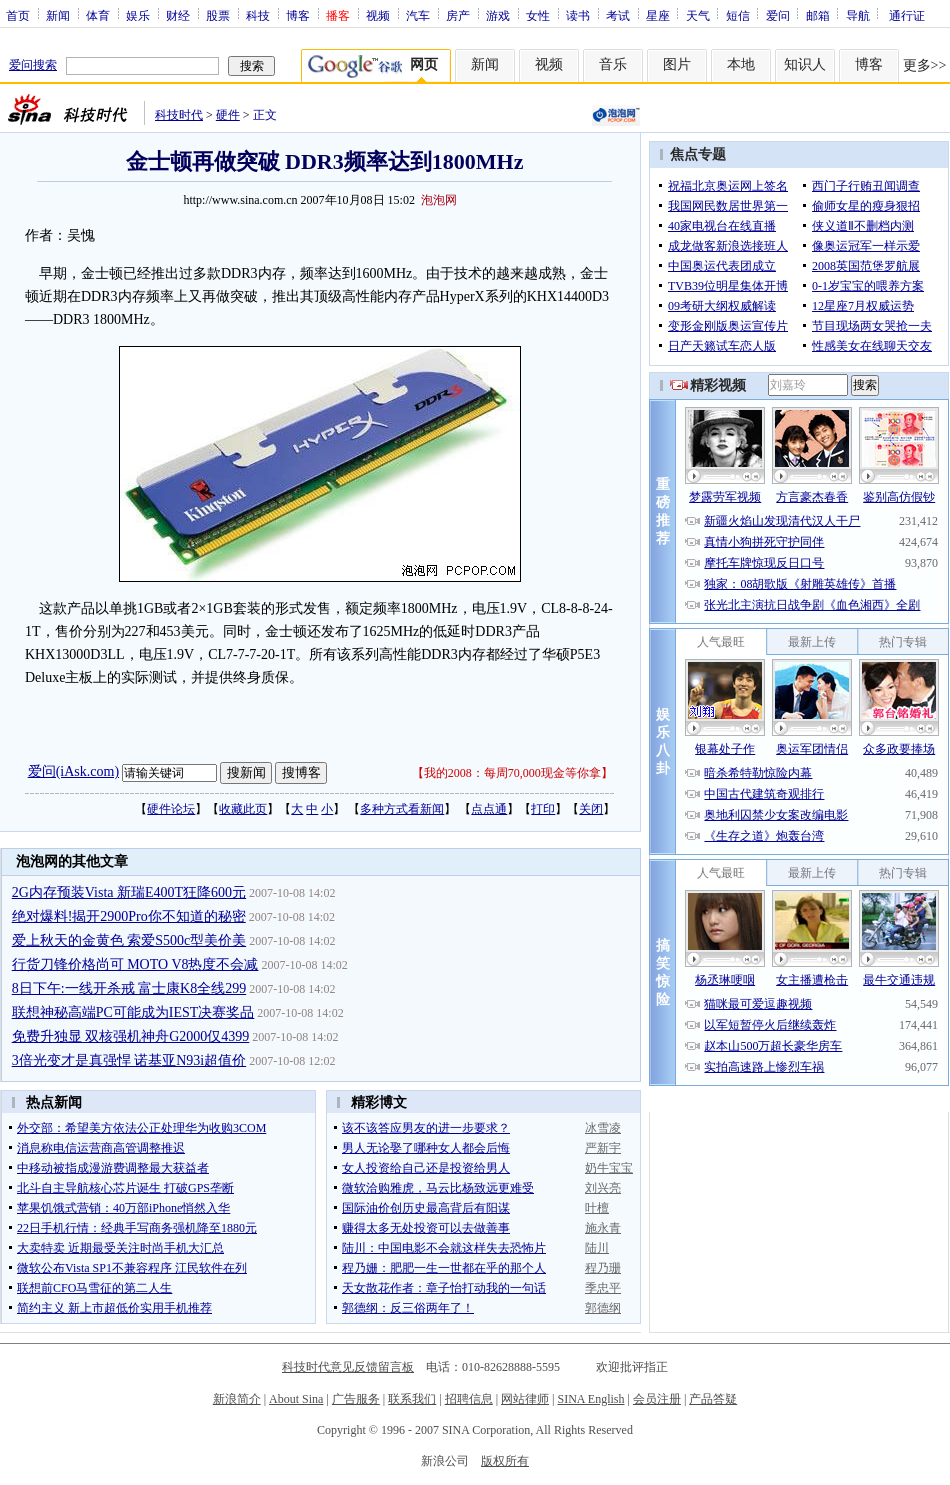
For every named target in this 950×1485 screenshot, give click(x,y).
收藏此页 (243, 809)
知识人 (805, 64)
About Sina (296, 1399)
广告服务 (356, 1399)
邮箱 (818, 15)
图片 (677, 64)
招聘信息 (469, 1399)
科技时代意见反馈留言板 (348, 1367)
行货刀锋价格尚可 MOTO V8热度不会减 (135, 964)
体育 (98, 15)
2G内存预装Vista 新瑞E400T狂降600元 (129, 892)
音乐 (613, 64)
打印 (543, 809)
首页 (18, 15)
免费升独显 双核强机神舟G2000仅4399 (131, 1036)
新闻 (58, 15)
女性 (538, 15)
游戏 (498, 15)
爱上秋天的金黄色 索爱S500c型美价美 (129, 940)
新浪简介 (237, 1399)
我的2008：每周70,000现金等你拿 (512, 773)
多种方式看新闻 (402, 809)
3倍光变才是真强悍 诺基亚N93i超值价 (129, 1060)
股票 (218, 15)
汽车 (418, 15)
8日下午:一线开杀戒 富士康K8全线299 (129, 988)
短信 (738, 15)
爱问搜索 (33, 65)
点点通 (489, 809)
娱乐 (138, 15)
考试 (618, 15)
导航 (858, 15)
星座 (658, 15)
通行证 (907, 15)
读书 (578, 15)
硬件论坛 (171, 809)
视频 (378, 15)
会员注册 (657, 1399)
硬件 (228, 115)
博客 (298, 15)
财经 (178, 15)
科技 (258, 15)
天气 (698, 15)
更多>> (925, 65)
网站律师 (525, 1399)
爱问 (778, 15)
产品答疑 (713, 1399)
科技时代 (179, 115)
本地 (741, 64)
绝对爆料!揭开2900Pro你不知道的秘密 (129, 916)
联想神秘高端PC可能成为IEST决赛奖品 (133, 1012)
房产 (458, 15)
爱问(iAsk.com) (73, 771)
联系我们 (412, 1399)
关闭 (591, 809)
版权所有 (505, 1461)
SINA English (590, 1399)
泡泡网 (439, 200)
